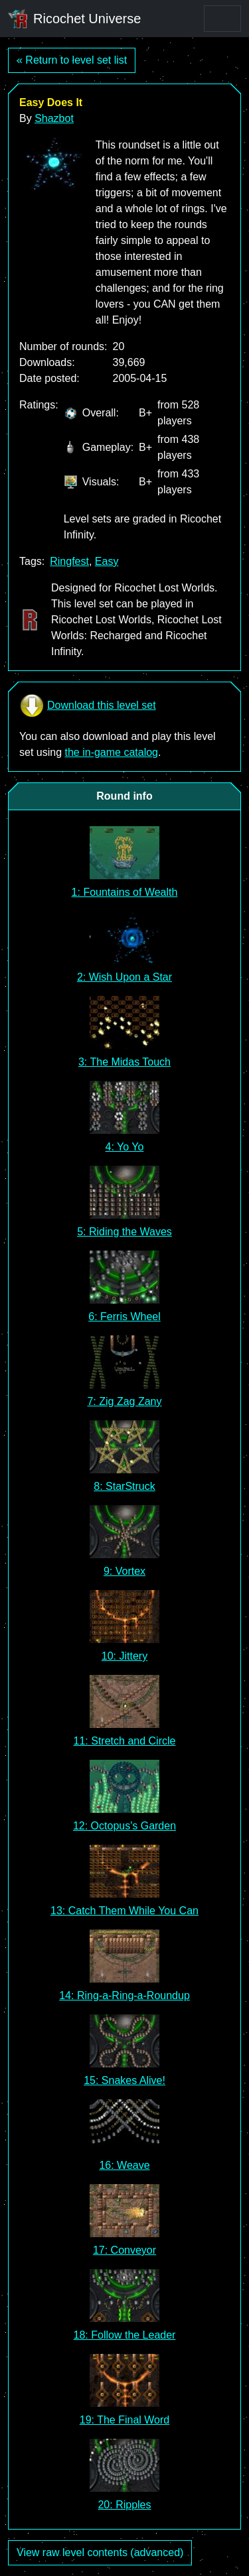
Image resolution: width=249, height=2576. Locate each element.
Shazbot (54, 118)
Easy (107, 561)
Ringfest (69, 561)
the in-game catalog (111, 752)
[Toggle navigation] (222, 18)
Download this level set (87, 705)
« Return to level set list (72, 60)
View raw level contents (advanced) (100, 2552)
